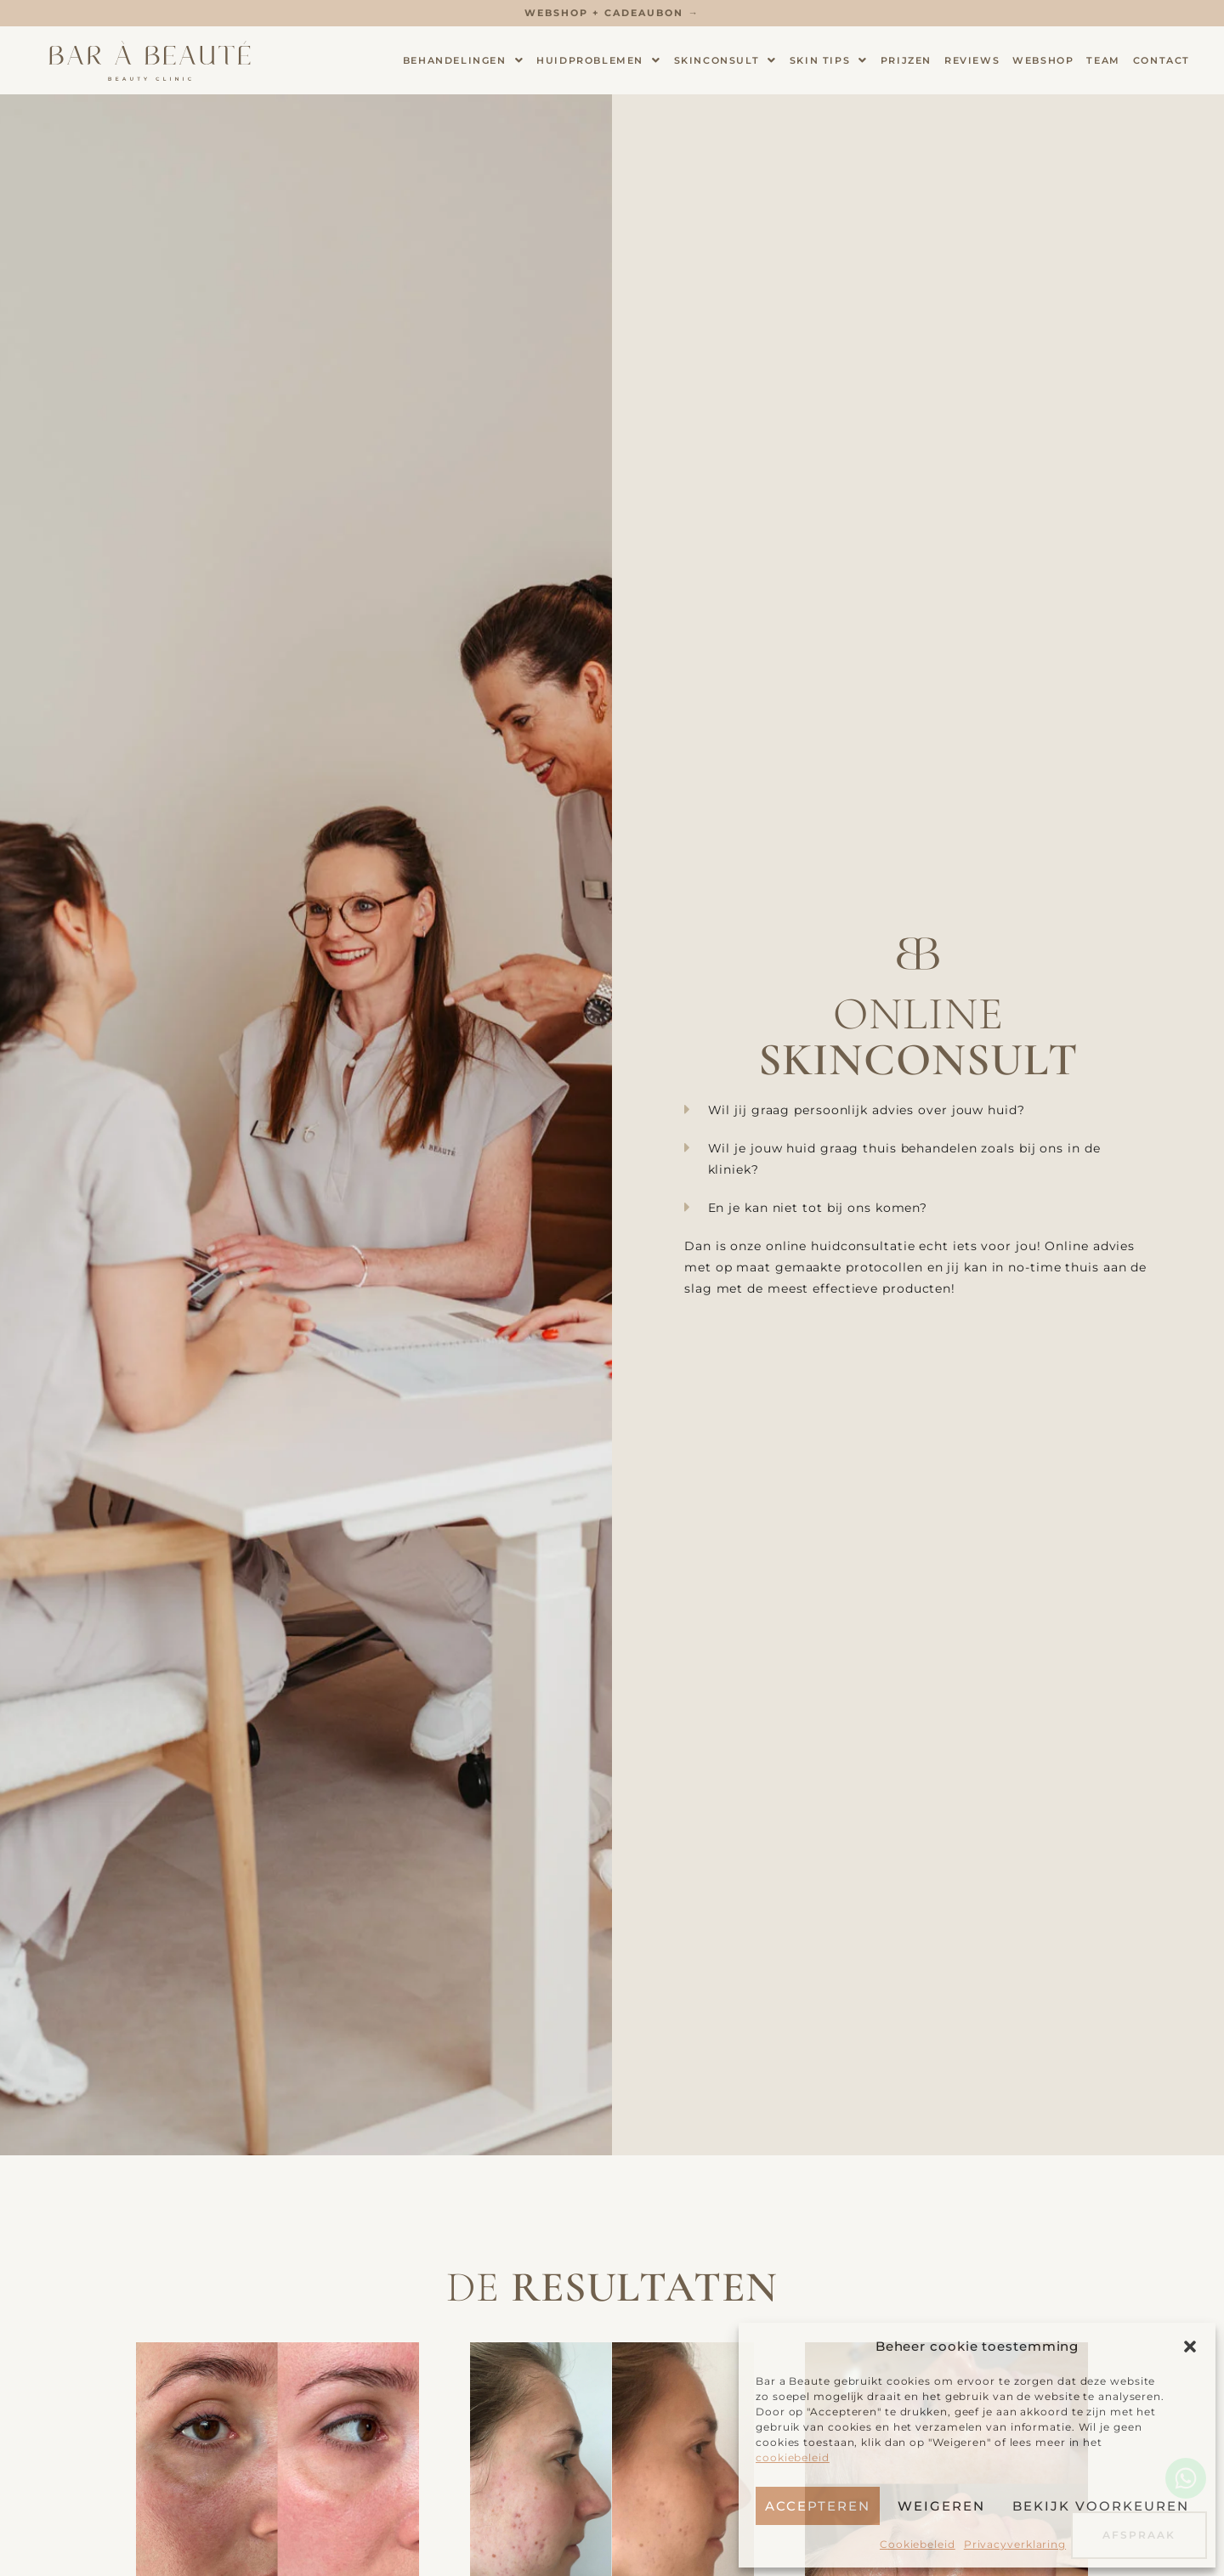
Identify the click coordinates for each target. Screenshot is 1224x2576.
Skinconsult (725, 60)
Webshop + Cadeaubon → (611, 13)
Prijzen (906, 60)
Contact (1161, 60)
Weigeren (941, 2506)
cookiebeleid (793, 2457)
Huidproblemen (598, 60)
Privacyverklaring (1015, 2544)
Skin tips (829, 60)
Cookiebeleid (917, 2544)
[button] (1190, 2346)
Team (1102, 60)
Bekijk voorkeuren (1100, 2506)
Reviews (972, 60)
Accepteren (817, 2506)
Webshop (1043, 60)
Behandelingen (463, 60)
